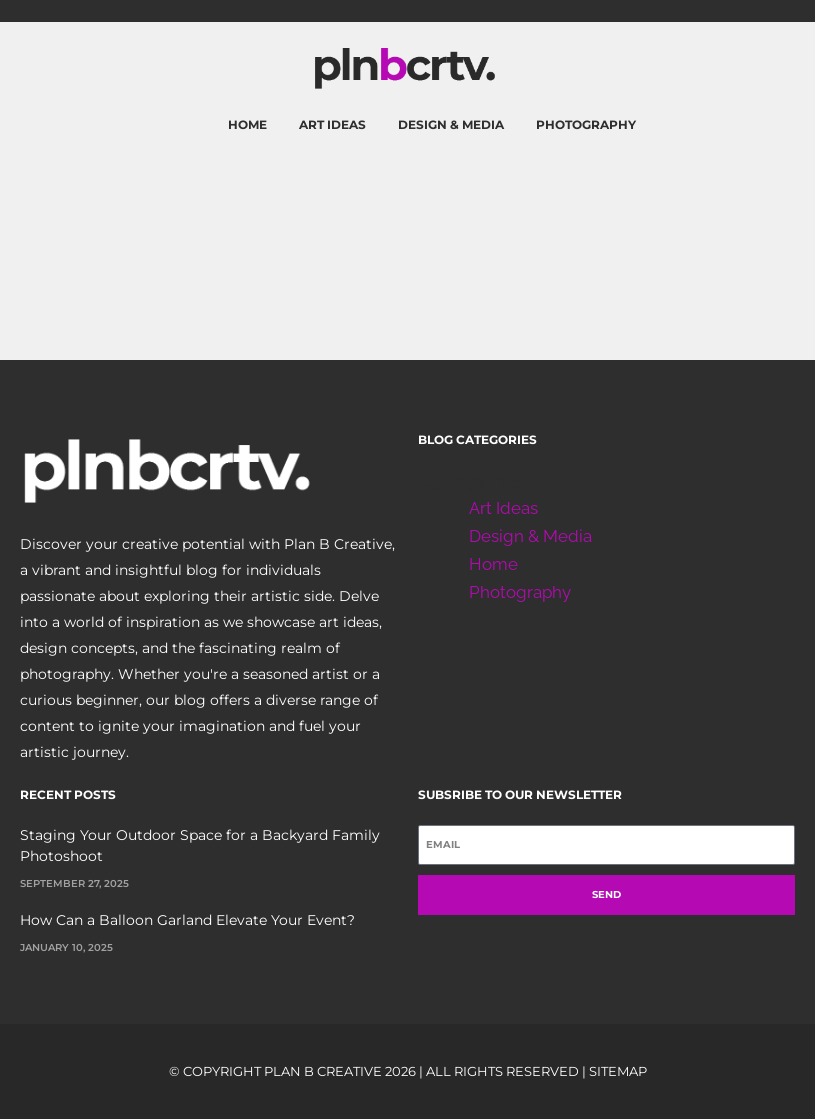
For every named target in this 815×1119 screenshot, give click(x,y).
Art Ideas (332, 124)
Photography (586, 124)
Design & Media (451, 124)
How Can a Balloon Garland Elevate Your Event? (187, 920)
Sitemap (618, 1071)
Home (247, 124)
